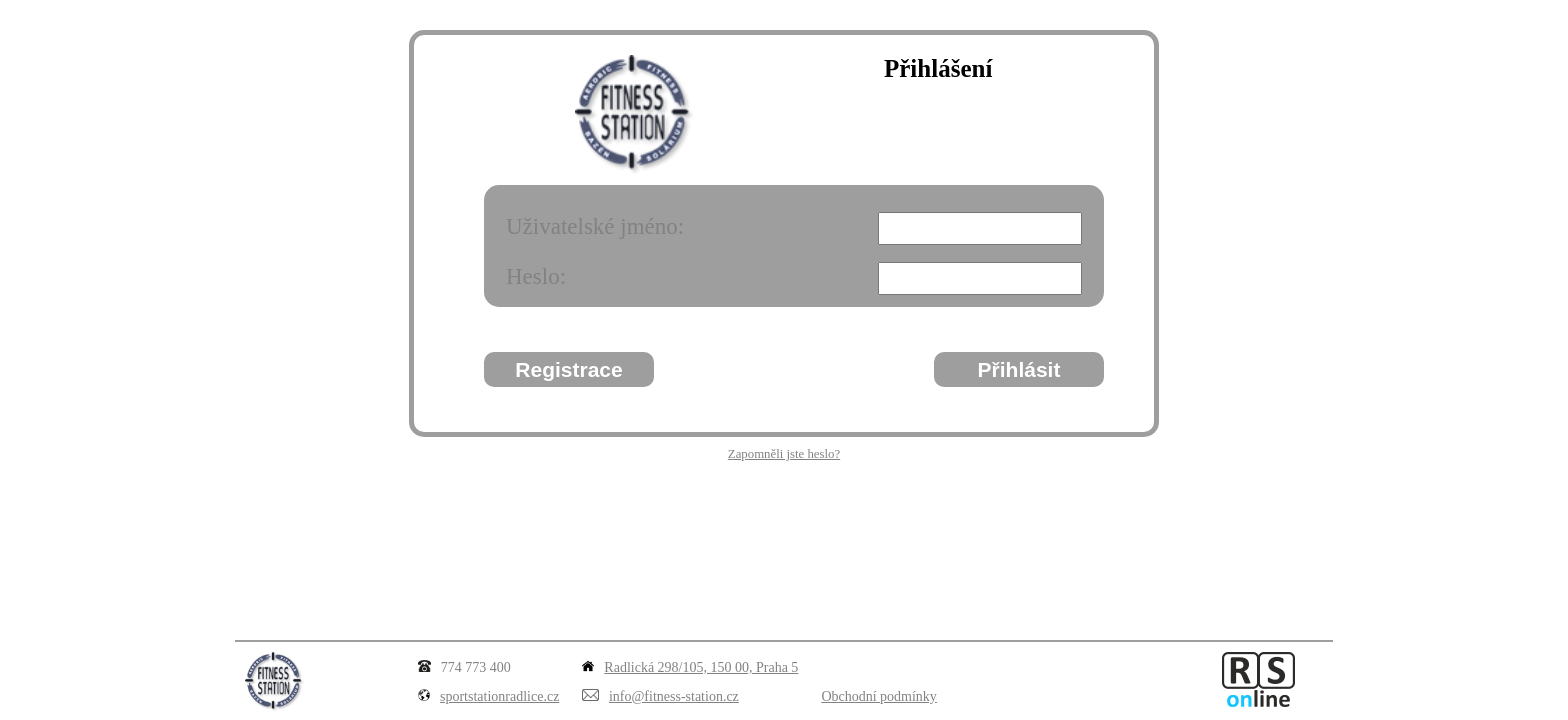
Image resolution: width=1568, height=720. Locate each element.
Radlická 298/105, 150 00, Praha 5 (701, 667)
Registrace (568, 369)
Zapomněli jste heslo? (784, 454)
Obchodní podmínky (879, 696)
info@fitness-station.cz (674, 696)
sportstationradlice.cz (499, 696)
